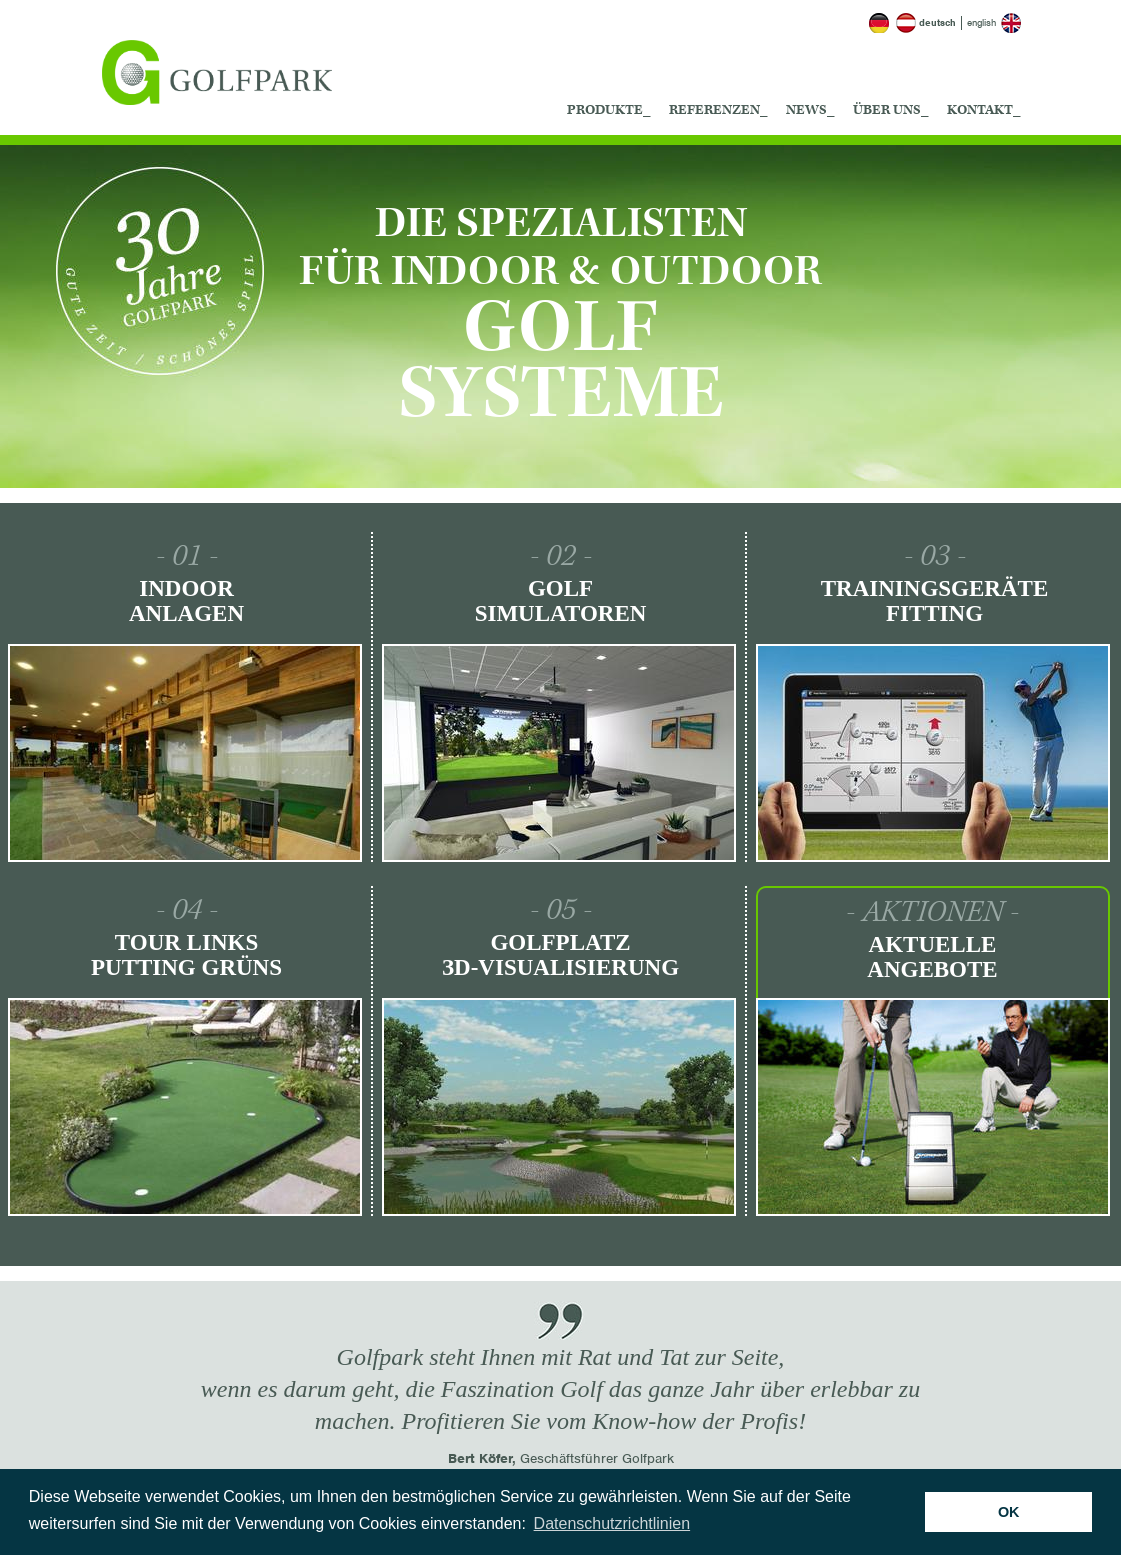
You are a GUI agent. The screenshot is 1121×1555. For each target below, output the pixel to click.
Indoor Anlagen (186, 601)
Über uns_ (891, 110)
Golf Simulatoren (561, 601)
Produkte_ (609, 110)
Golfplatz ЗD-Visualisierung (560, 955)
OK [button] (1009, 1512)
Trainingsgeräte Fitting (935, 601)
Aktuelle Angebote (932, 957)
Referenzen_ (718, 110)
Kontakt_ (984, 110)
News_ (810, 110)
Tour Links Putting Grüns (186, 955)
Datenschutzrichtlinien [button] (612, 1523)
